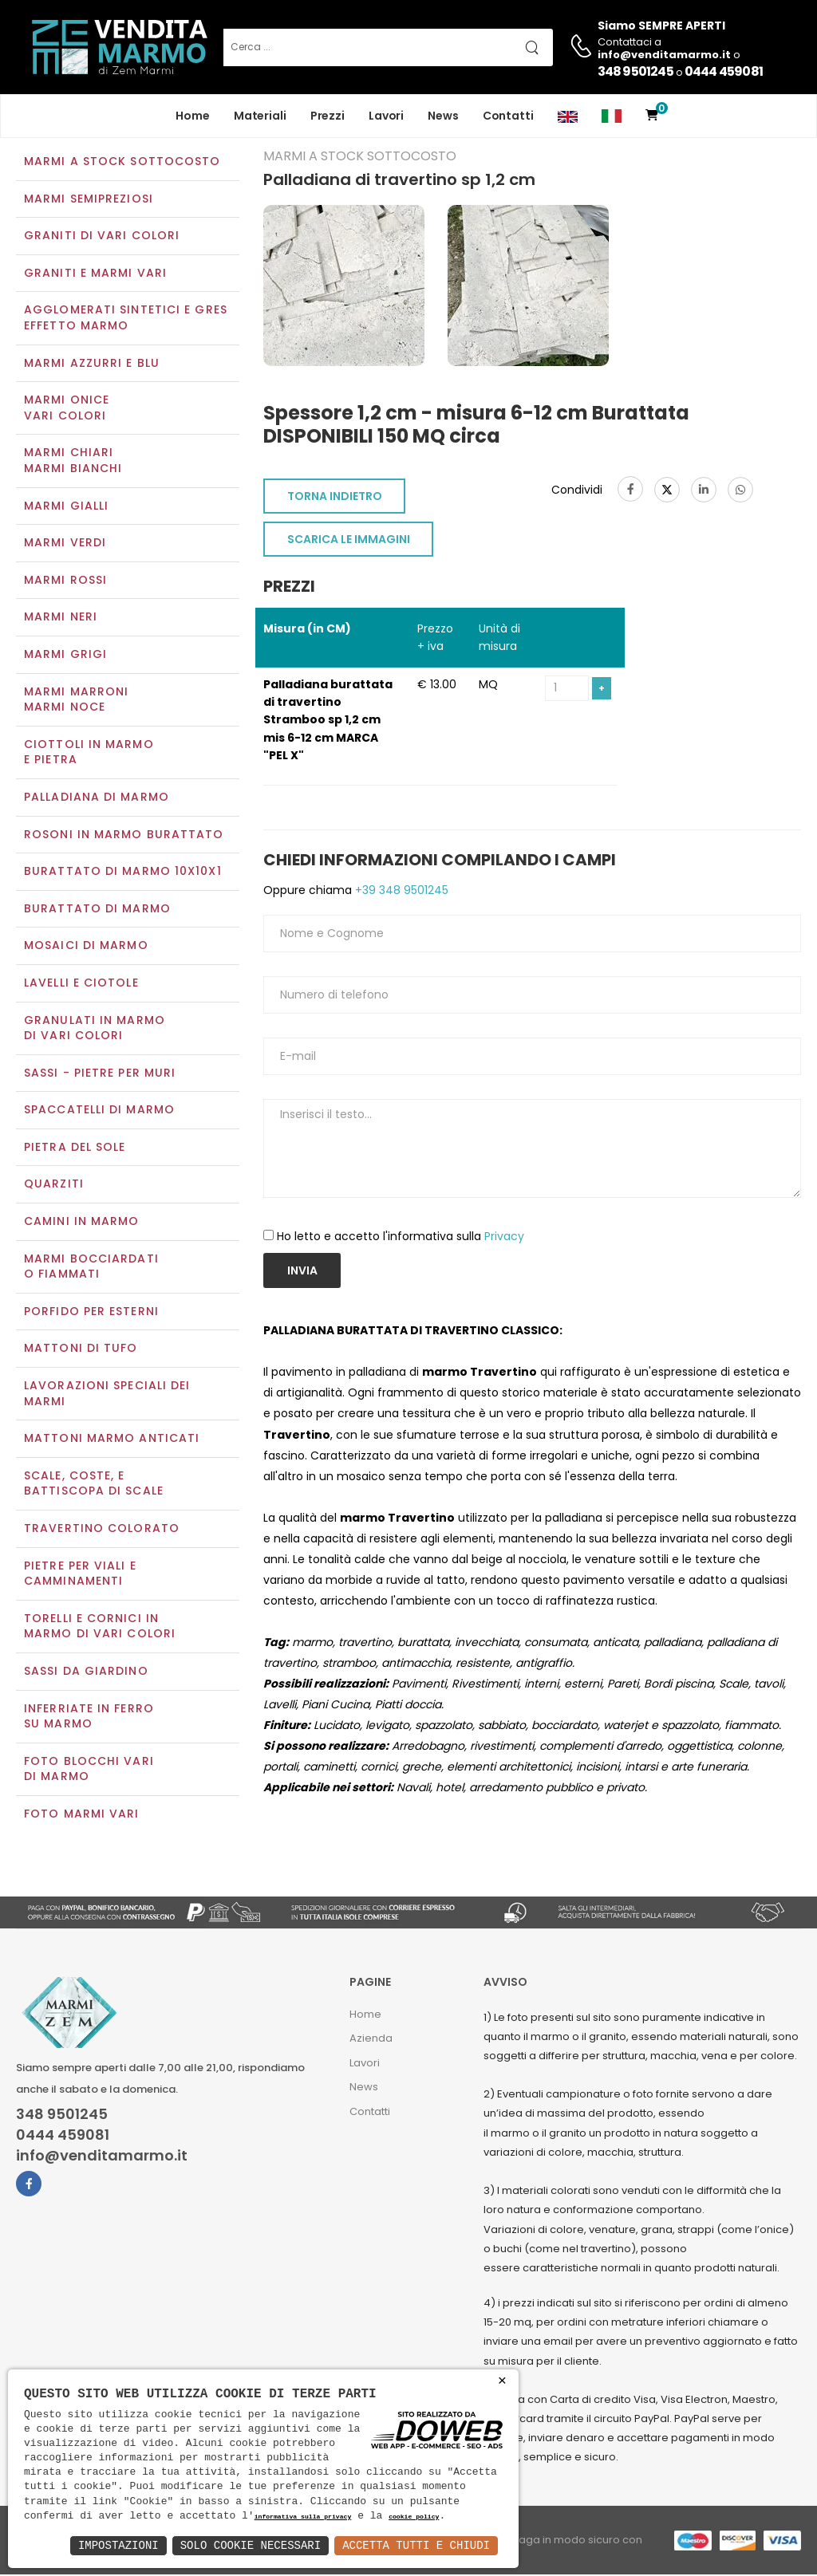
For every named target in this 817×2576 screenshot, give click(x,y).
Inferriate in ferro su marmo (89, 1718)
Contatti (508, 116)
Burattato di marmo (97, 910)
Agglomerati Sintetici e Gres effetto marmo (125, 320)
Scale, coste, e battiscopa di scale (94, 1485)
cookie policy (414, 2517)
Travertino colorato (102, 1530)
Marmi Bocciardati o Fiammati (91, 1268)
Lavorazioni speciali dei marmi (107, 1395)
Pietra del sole (75, 1148)
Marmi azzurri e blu (92, 364)
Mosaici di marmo (86, 947)
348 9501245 (635, 71)
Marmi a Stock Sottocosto (122, 163)
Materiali (260, 116)
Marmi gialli (66, 507)
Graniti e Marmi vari (95, 274)
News (443, 116)
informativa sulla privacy (303, 2517)
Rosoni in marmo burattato (124, 836)
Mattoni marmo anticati (111, 1440)
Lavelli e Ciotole (81, 984)
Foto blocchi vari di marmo (89, 1770)
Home (193, 116)
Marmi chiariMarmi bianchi (73, 463)
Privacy (504, 1238)
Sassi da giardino (86, 1672)
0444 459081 (724, 71)
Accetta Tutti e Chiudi (416, 2545)
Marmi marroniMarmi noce (76, 701)
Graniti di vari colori (102, 238)
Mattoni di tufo (81, 1350)
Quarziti (54, 1186)
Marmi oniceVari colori (66, 410)
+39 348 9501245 (400, 892)
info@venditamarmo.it (101, 2158)
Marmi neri (60, 619)
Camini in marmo (82, 1223)
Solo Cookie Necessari (250, 2545)
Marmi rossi (65, 581)
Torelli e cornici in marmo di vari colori (100, 1628)
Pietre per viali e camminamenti (80, 1575)
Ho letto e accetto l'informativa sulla (400, 1238)
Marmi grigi (65, 656)
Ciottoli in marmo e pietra (89, 754)
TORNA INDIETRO (334, 498)
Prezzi (327, 116)
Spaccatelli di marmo (99, 1112)
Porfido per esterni (91, 1313)
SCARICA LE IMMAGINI (348, 541)
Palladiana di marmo (96, 798)
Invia (302, 1273)
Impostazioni (118, 2545)
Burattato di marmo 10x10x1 (123, 872)
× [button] (502, 2381)
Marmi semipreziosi (88, 200)
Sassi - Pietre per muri (100, 1074)
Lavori (386, 116)
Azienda (371, 2040)
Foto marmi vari (82, 1815)
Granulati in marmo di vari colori (94, 1030)
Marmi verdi (65, 545)
